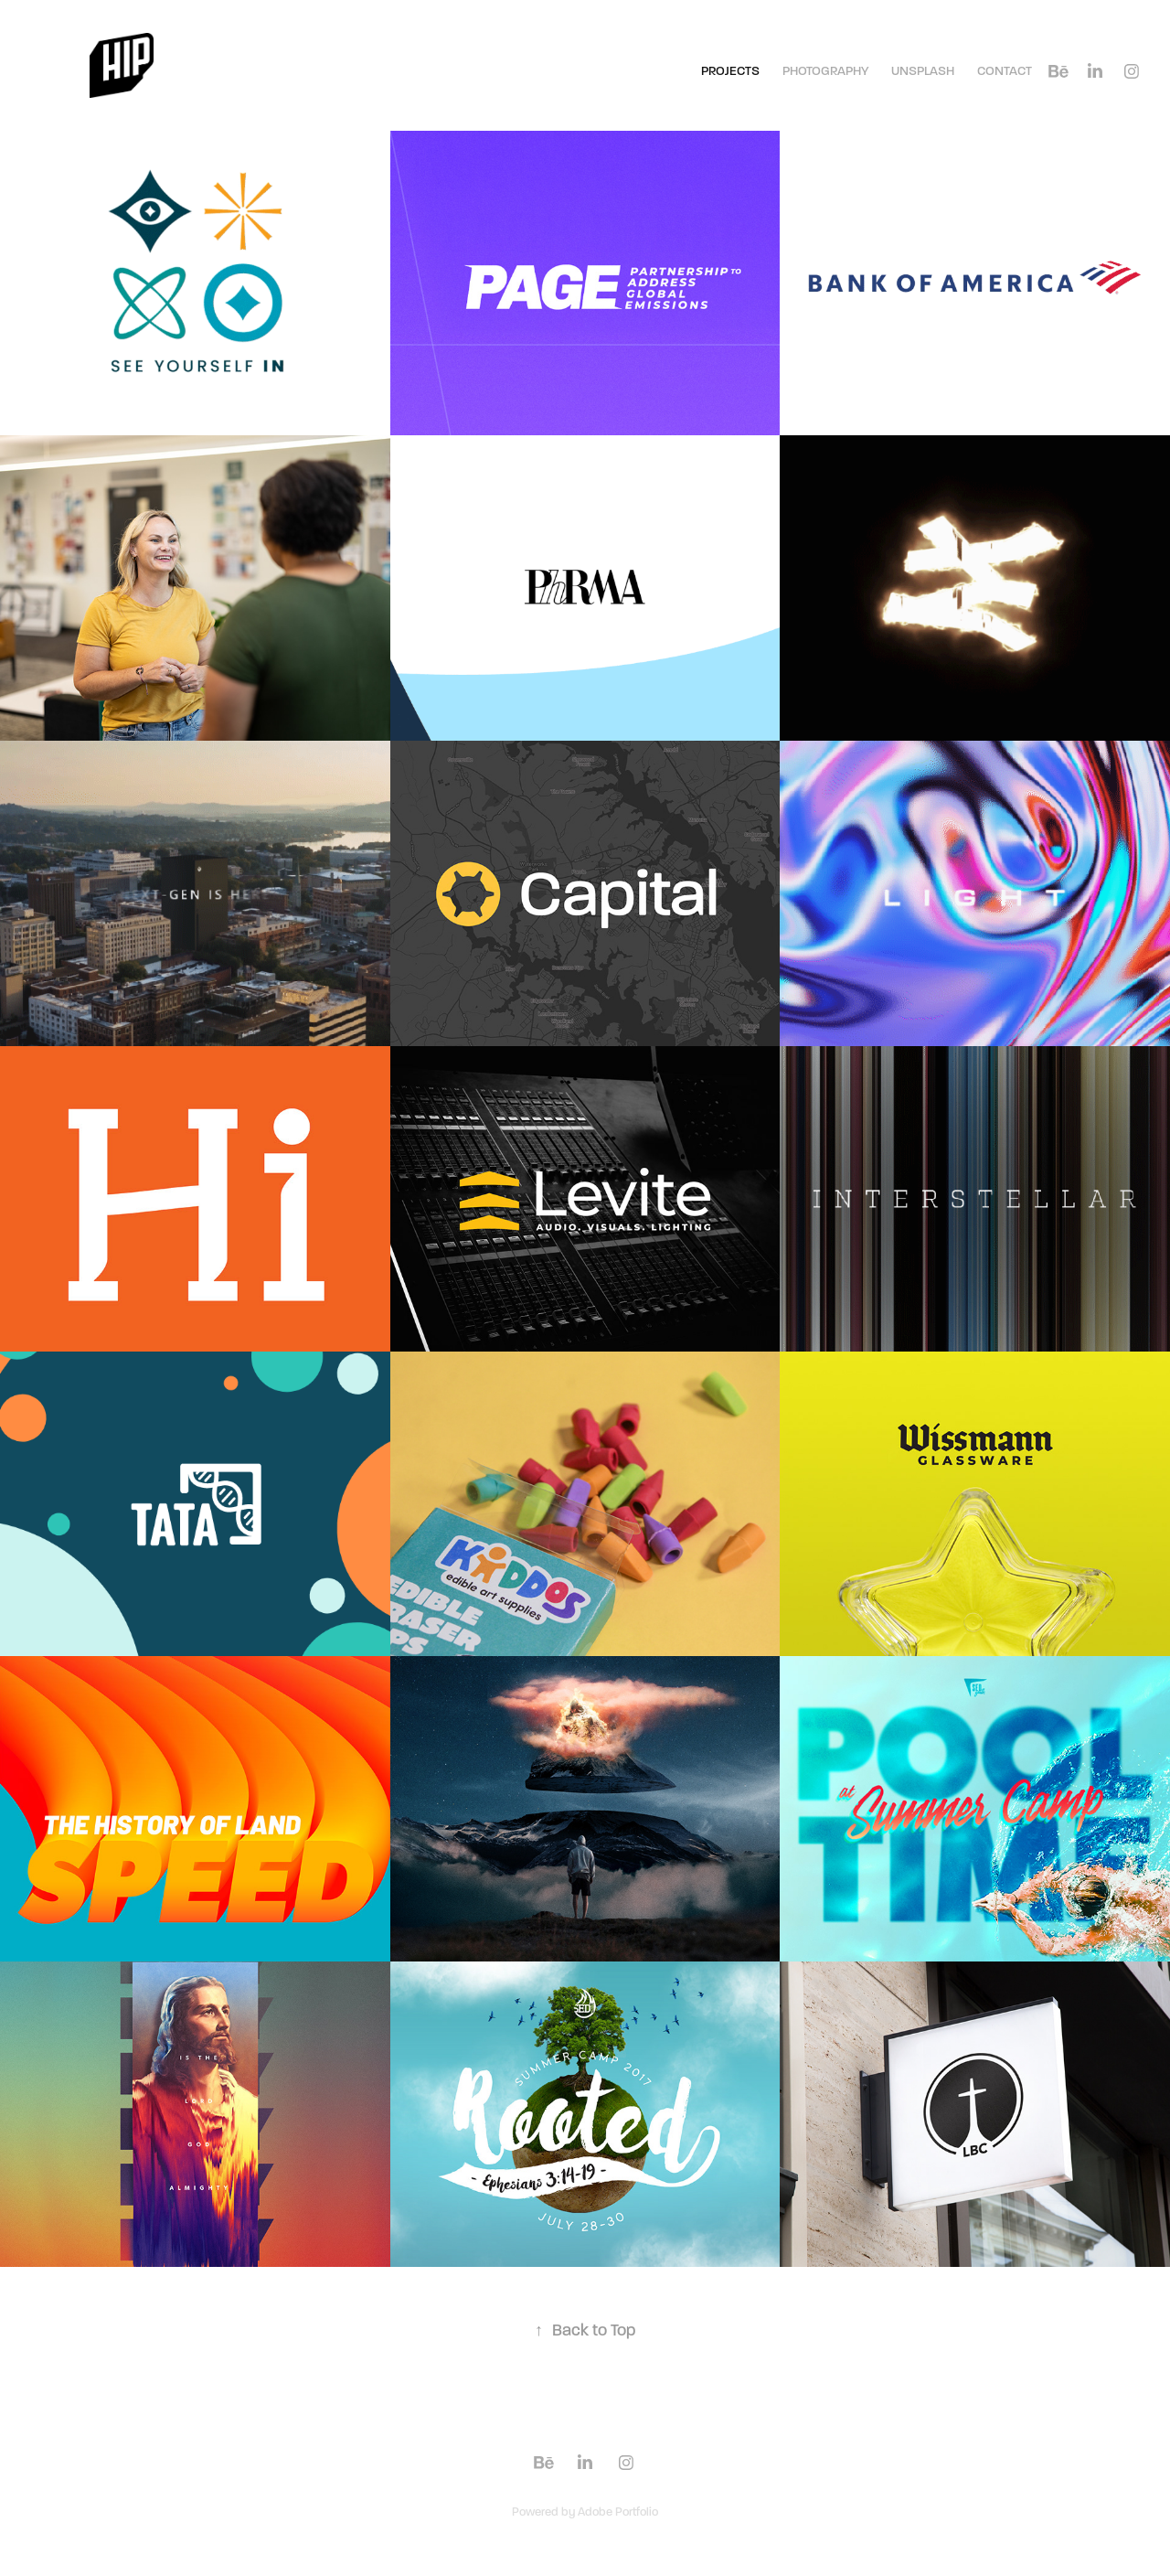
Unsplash (922, 71)
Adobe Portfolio (618, 2512)
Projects (730, 71)
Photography (825, 71)
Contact (1004, 71)
